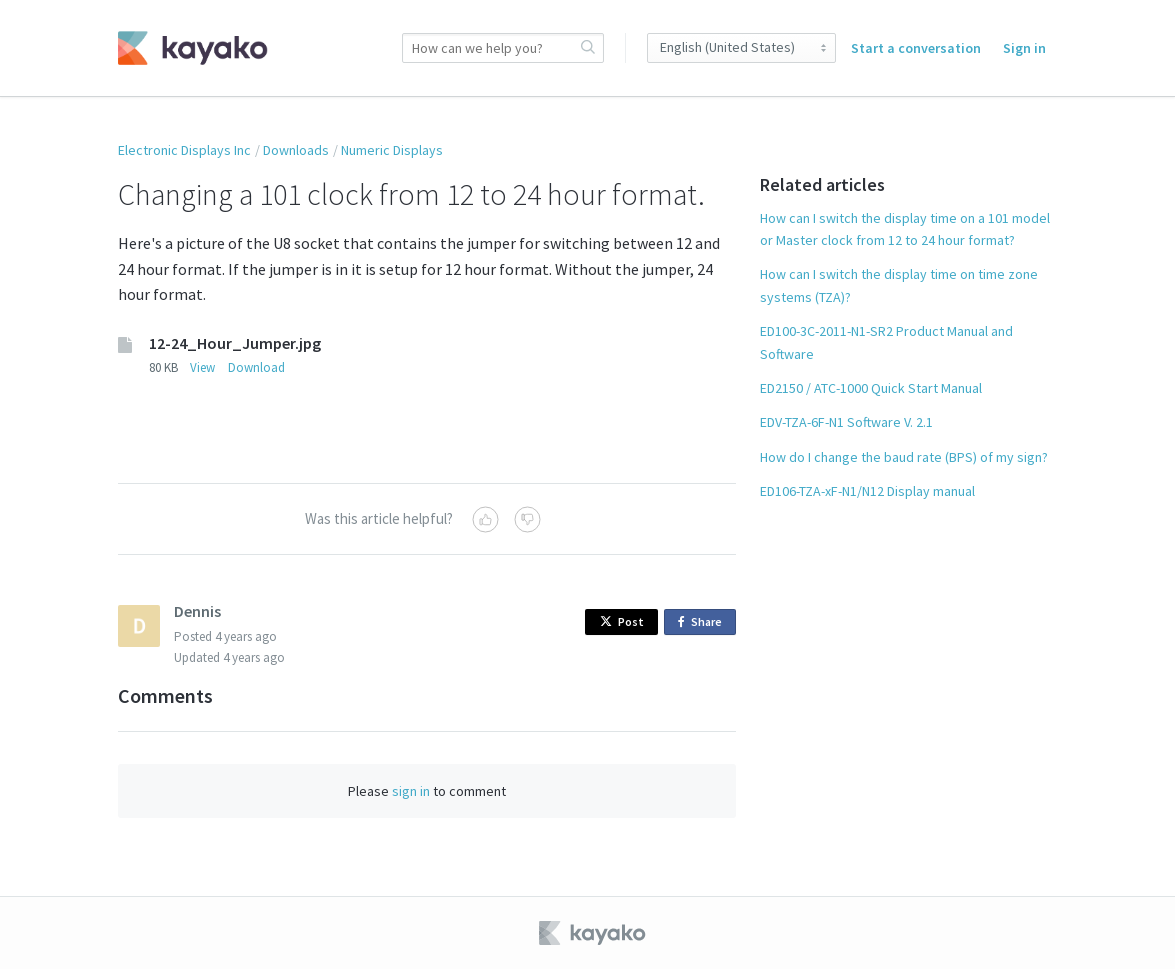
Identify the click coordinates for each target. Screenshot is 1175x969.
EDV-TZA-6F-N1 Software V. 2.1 (846, 422)
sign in (411, 791)
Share (703, 622)
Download (256, 367)
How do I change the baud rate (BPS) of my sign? (904, 457)
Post (622, 621)
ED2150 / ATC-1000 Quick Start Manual (871, 388)
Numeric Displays (392, 150)
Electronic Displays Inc (184, 150)
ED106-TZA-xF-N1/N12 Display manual (867, 491)
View (202, 367)
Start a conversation (916, 48)
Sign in (1024, 48)
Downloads (296, 150)
